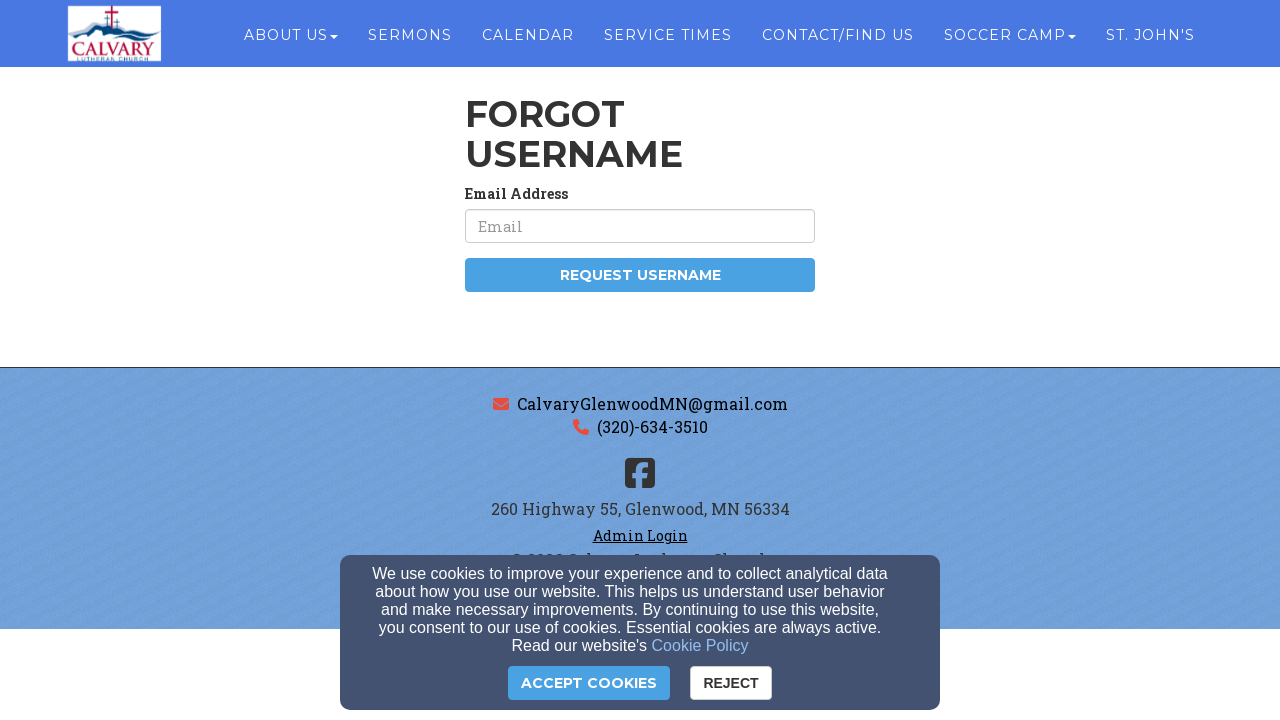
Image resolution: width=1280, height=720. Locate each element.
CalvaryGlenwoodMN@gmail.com (652, 403)
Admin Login (640, 535)
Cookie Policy (700, 645)
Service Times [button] (668, 42)
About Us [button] (291, 42)
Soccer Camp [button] (1010, 42)
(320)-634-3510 (652, 426)
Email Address (516, 193)
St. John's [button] (1150, 42)
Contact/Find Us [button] (838, 42)
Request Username (640, 275)
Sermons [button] (410, 42)
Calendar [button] (528, 42)
